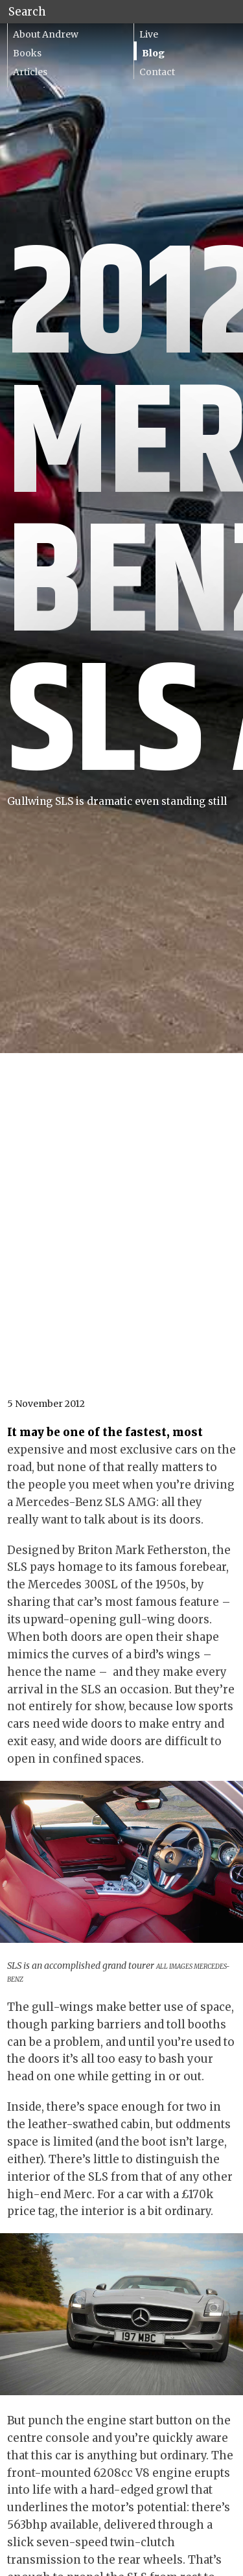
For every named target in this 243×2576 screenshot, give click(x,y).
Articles (30, 72)
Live (148, 34)
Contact (157, 72)
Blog (153, 53)
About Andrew (45, 34)
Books (27, 53)
